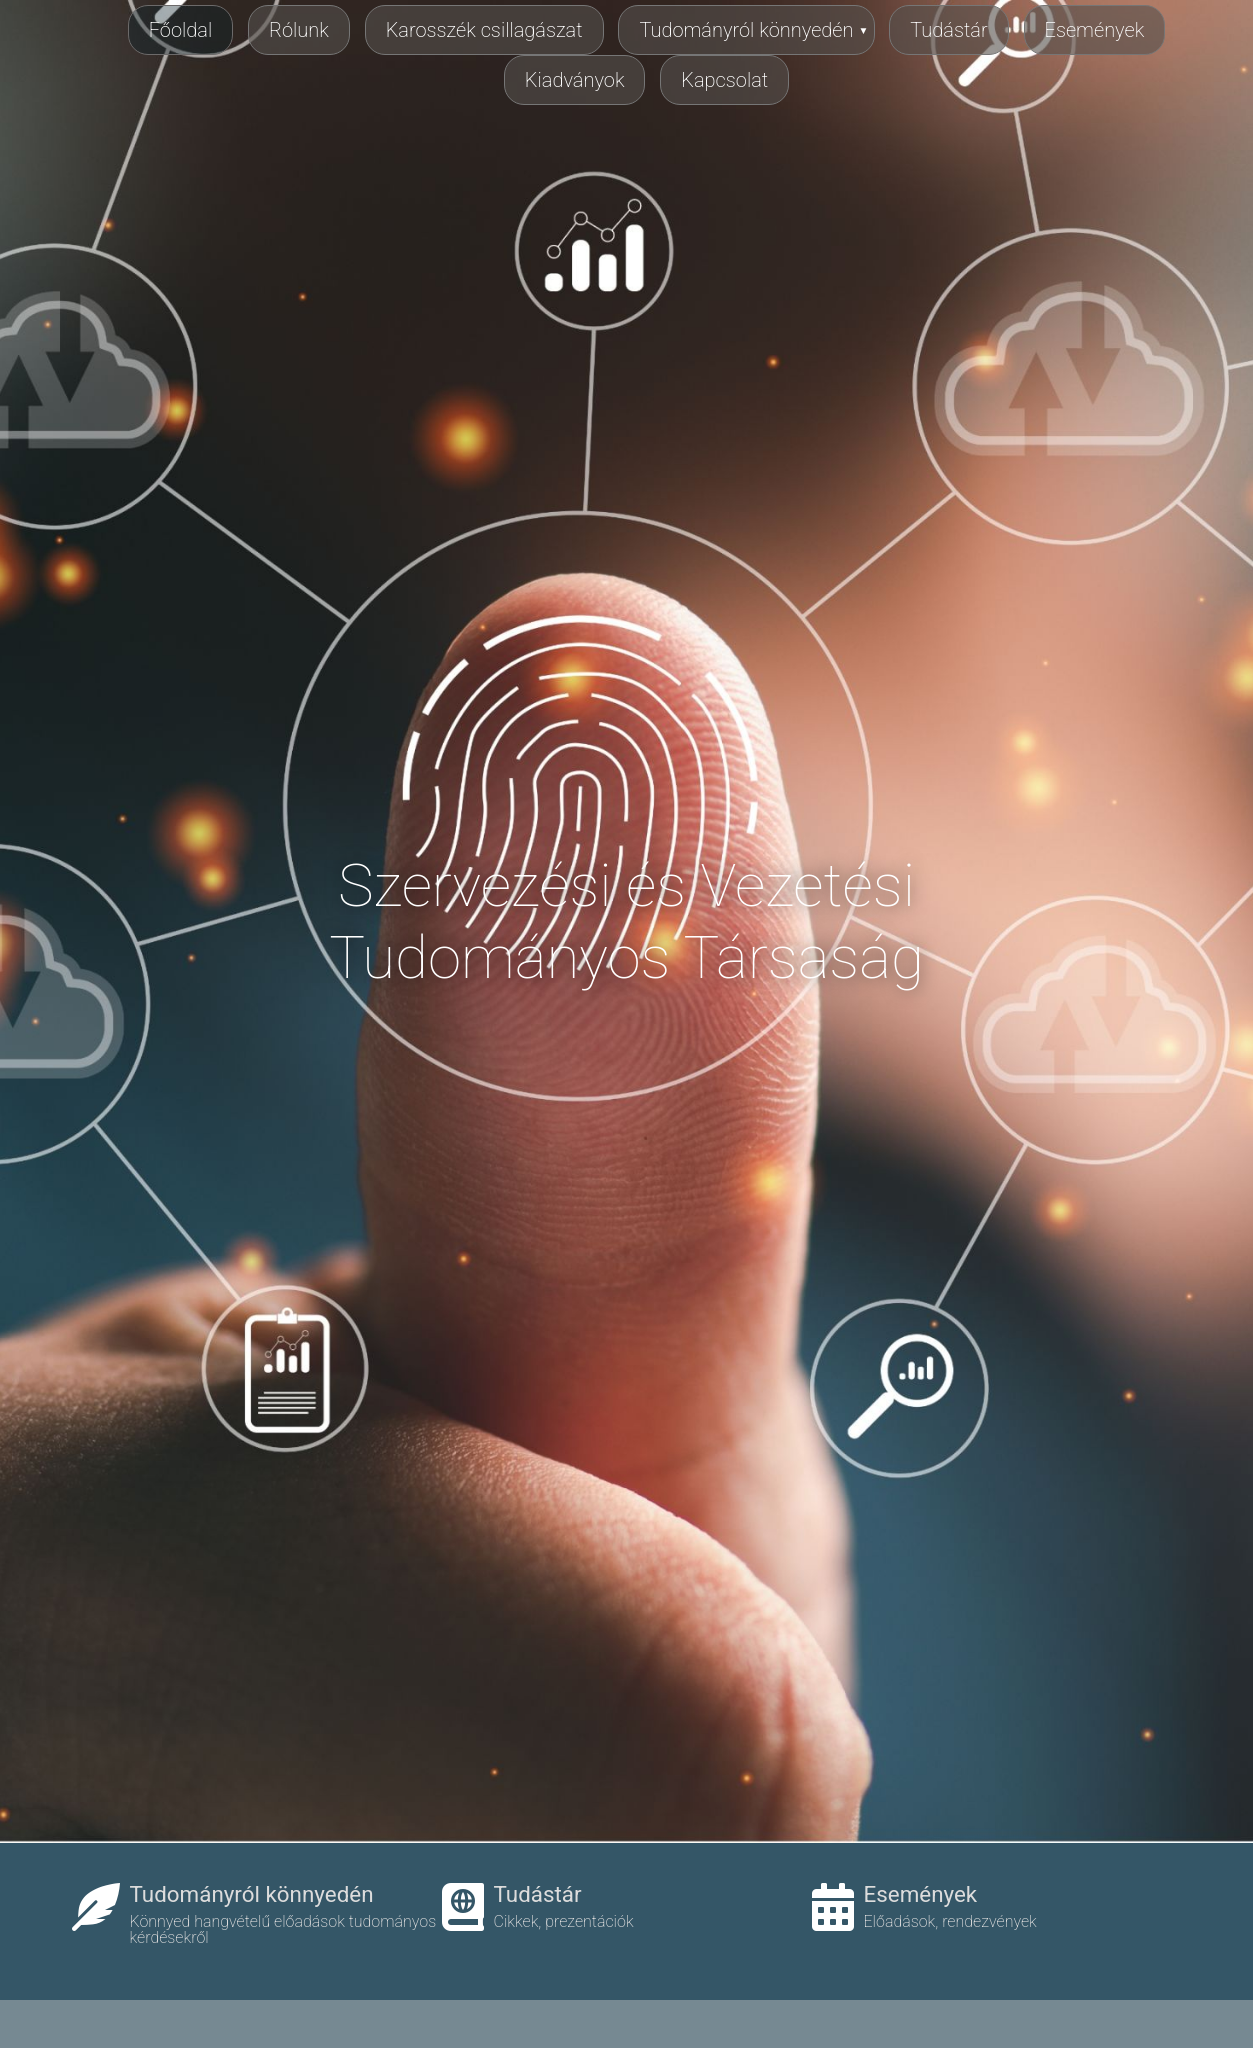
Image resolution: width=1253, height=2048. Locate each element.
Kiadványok (575, 80)
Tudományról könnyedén (746, 30)
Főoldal (181, 30)
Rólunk (299, 30)
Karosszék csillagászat (484, 30)
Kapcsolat (724, 80)
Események (1095, 30)
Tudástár (948, 30)
